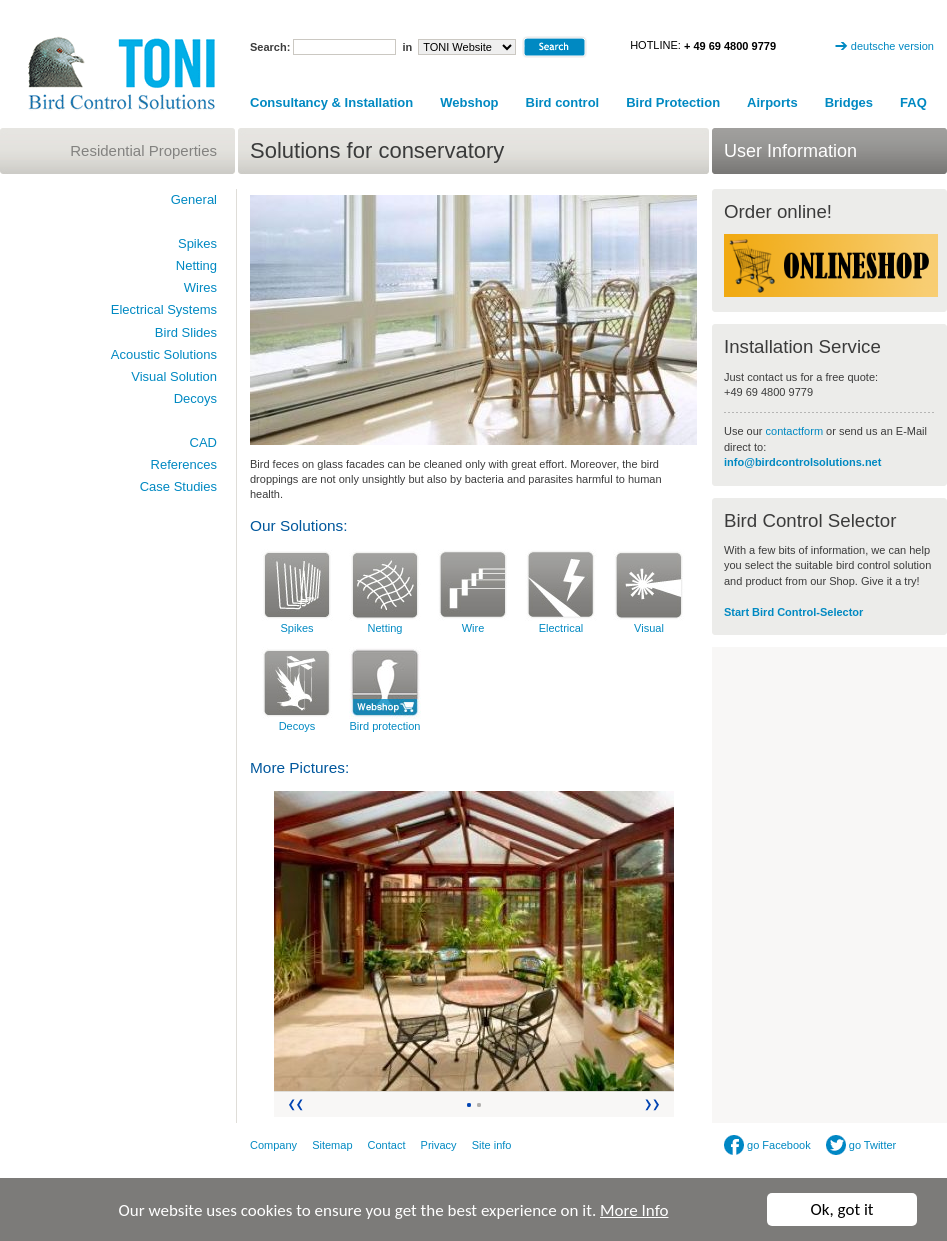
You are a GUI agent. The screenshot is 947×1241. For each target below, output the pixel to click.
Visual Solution (174, 376)
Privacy (439, 1145)
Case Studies (178, 486)
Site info (492, 1145)
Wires (200, 287)
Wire (473, 628)
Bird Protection (673, 102)
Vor (653, 1104)
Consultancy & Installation (331, 102)
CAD (203, 442)
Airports (772, 102)
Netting (385, 628)
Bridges (849, 102)
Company (273, 1145)
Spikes (296, 628)
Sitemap (332, 1145)
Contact (387, 1145)
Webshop (469, 102)
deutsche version (892, 46)
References (184, 464)
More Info (634, 1210)
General (194, 199)
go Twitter (861, 1145)
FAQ (913, 102)
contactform (796, 431)
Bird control (563, 102)
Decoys (297, 726)
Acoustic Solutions (164, 354)
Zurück (294, 1104)
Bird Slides (186, 332)
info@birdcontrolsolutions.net (802, 462)
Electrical (561, 628)
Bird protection (385, 726)
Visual (649, 628)
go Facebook (767, 1145)
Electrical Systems (164, 309)
